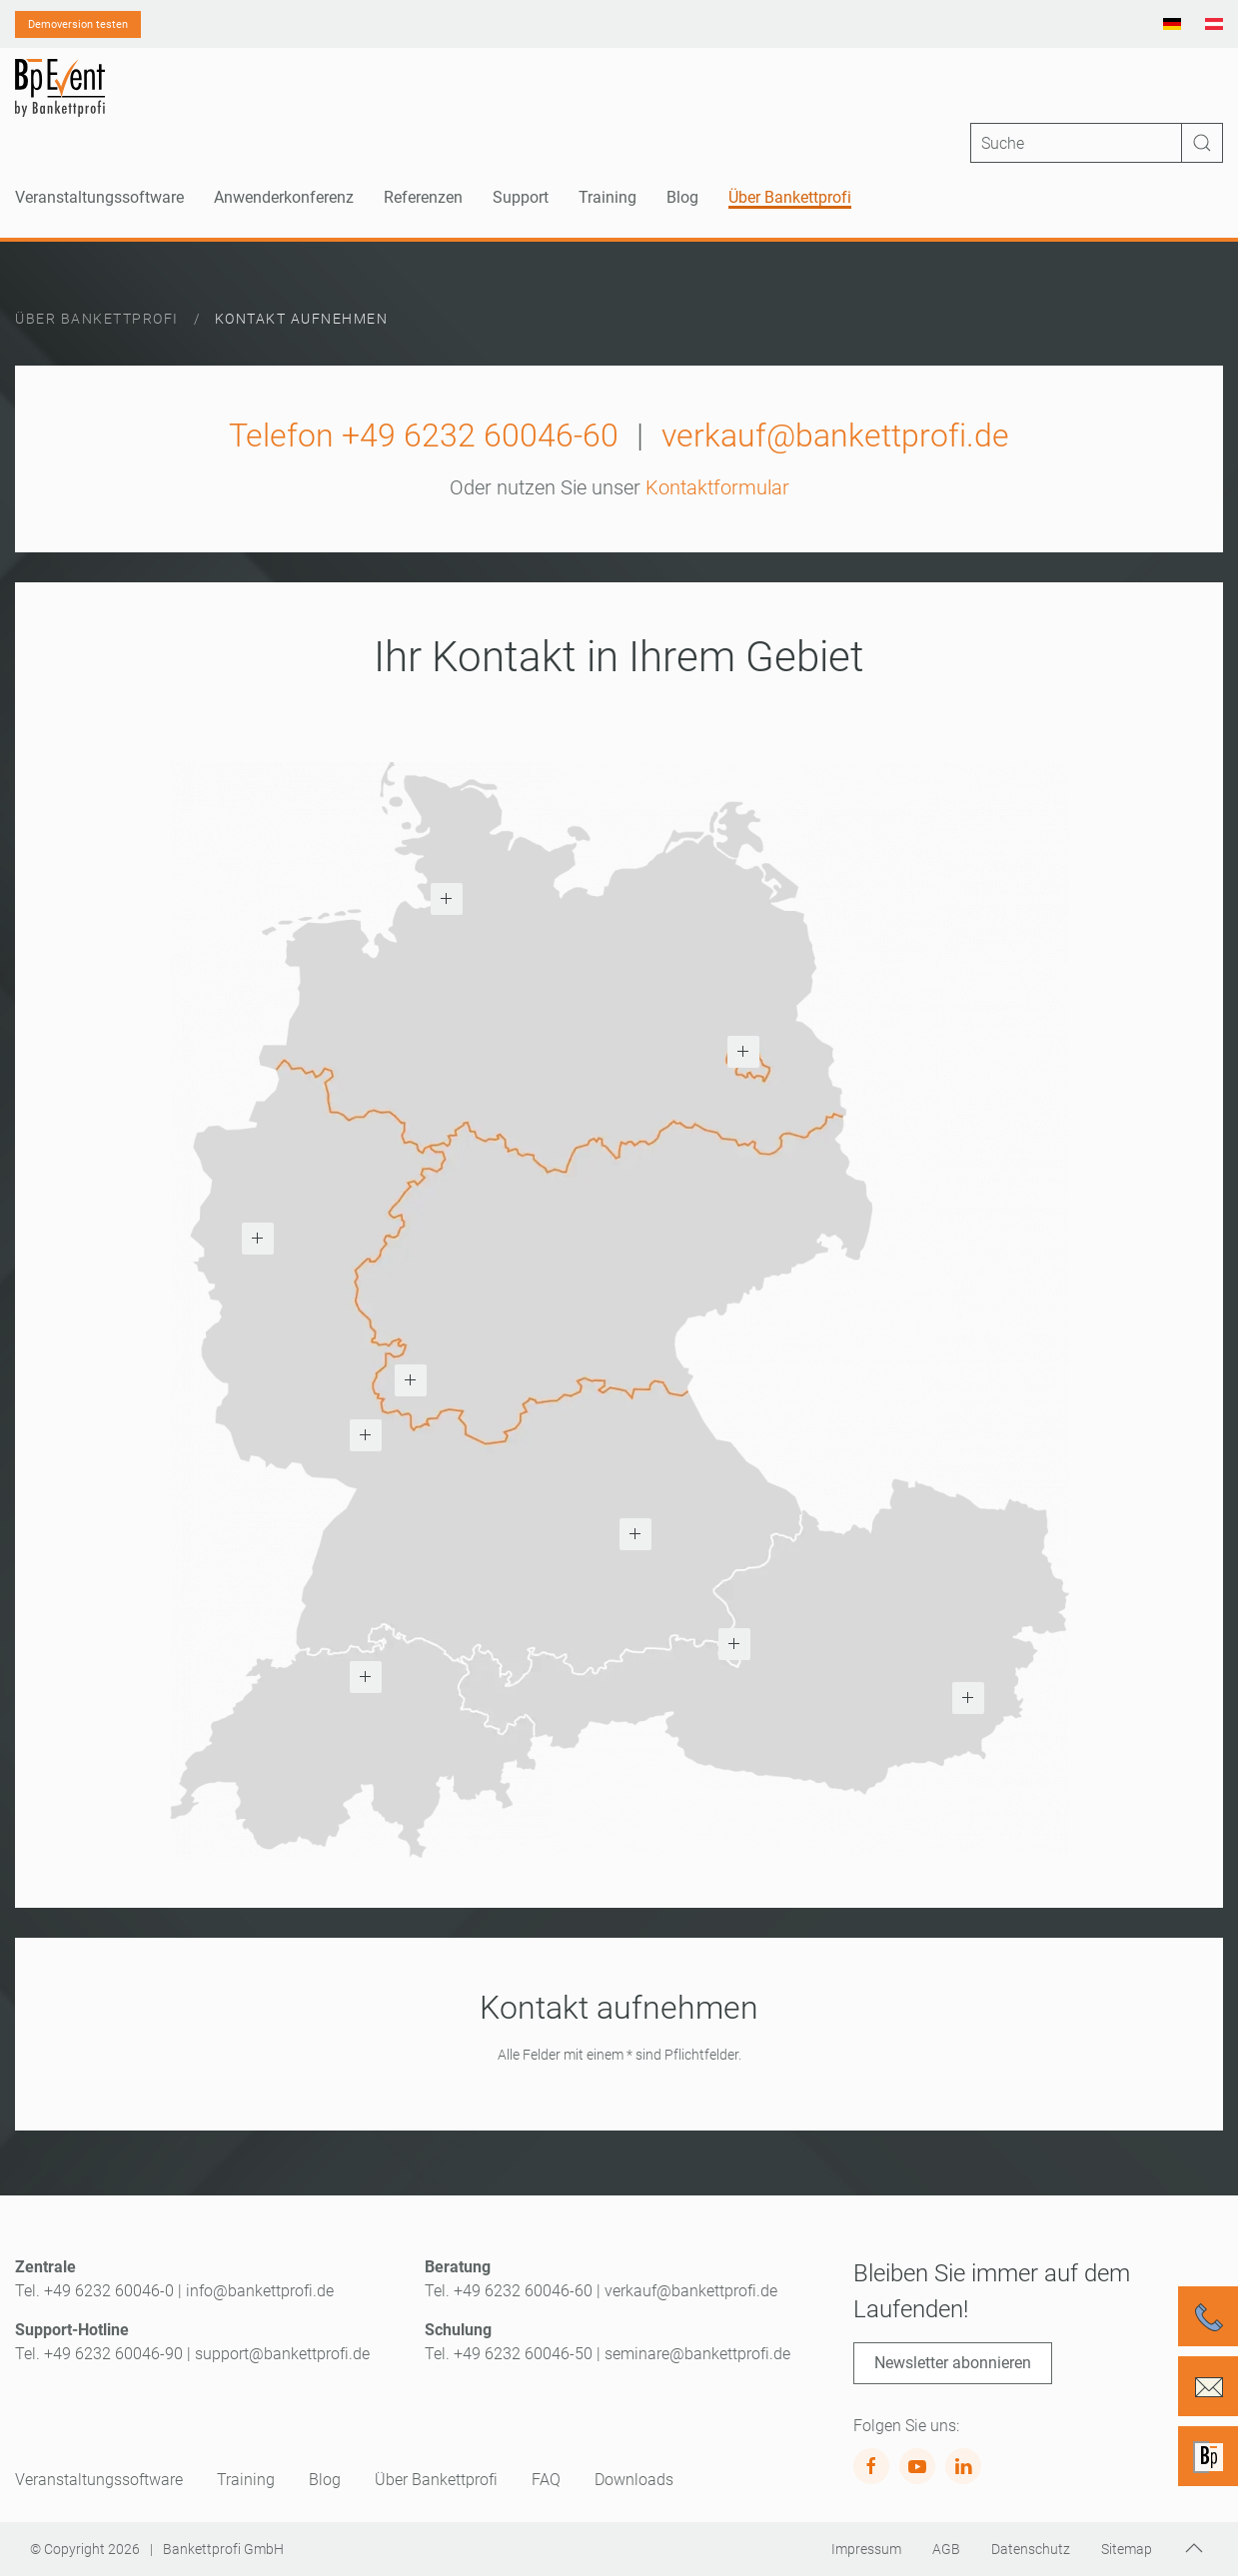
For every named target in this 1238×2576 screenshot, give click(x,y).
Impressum (866, 2549)
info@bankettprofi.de (260, 2290)
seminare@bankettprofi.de (697, 2353)
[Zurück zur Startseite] (60, 88)
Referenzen (423, 197)
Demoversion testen (78, 24)
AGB (946, 2549)
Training (246, 2479)
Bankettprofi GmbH (223, 2549)
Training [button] (607, 197)
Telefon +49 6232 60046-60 (424, 435)
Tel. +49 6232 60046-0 (94, 2290)
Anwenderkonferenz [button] (284, 197)
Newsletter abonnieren (952, 2362)
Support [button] (521, 197)
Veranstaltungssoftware (99, 2479)
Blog (682, 197)
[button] (447, 899)
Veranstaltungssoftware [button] (99, 197)
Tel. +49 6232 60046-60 (509, 2290)
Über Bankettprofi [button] (789, 197)
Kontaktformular (717, 487)
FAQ (546, 2479)
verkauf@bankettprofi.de (835, 435)
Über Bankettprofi (436, 2479)
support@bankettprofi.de (282, 2353)
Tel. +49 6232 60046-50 (509, 2353)
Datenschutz (1030, 2549)
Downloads (634, 2479)
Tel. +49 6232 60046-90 (99, 2353)
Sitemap (1126, 2549)
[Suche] (1096, 143)
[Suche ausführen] (1202, 143)
